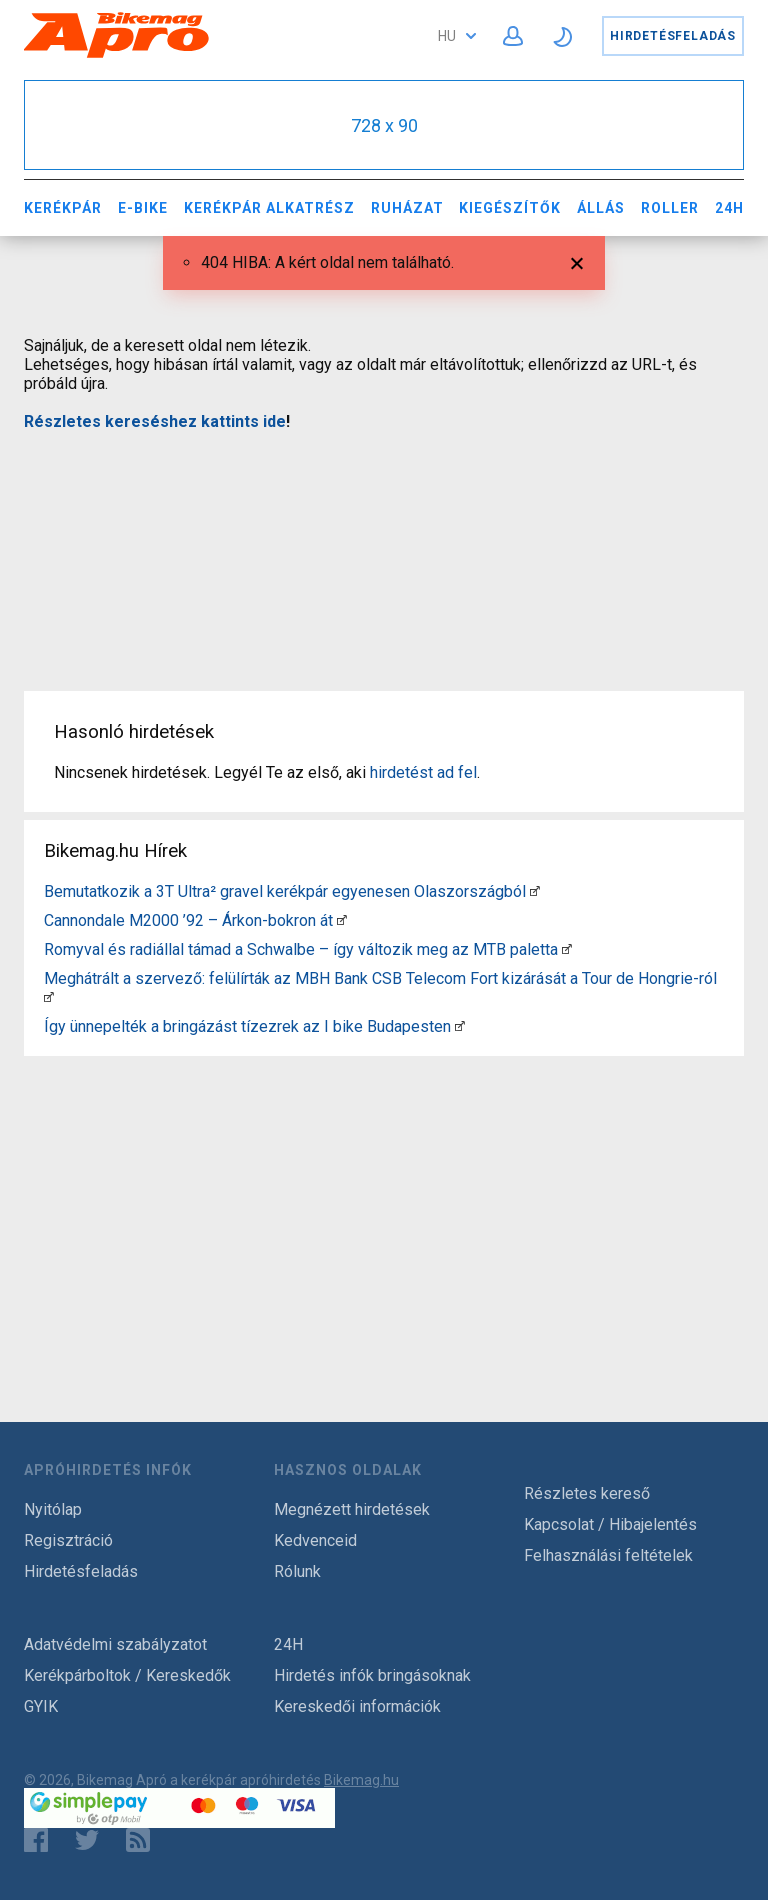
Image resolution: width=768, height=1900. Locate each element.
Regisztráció (68, 1540)
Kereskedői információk (357, 1706)
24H (729, 208)
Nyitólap (53, 1509)
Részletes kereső (587, 1493)
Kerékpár (63, 208)
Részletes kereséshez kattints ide (155, 421)
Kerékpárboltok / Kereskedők (127, 1675)
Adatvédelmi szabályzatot (115, 1644)
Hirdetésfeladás (673, 36)
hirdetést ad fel (423, 772)
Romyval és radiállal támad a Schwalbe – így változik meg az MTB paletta (301, 949)
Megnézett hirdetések (352, 1509)
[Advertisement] (384, 548)
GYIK (41, 1706)
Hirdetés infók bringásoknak (372, 1675)
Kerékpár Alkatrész (269, 208)
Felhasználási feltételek (608, 1555)
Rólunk (297, 1571)
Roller (670, 208)
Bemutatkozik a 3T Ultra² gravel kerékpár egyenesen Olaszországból (285, 891)
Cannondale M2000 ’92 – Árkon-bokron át (188, 920)
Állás (601, 208)
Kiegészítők (510, 208)
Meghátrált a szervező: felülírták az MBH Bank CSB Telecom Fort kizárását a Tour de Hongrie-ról (380, 978)
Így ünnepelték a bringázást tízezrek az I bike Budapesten (247, 1026)
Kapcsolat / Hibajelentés (610, 1524)
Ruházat (407, 208)
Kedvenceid (315, 1540)
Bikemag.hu (361, 1780)
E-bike (143, 208)
